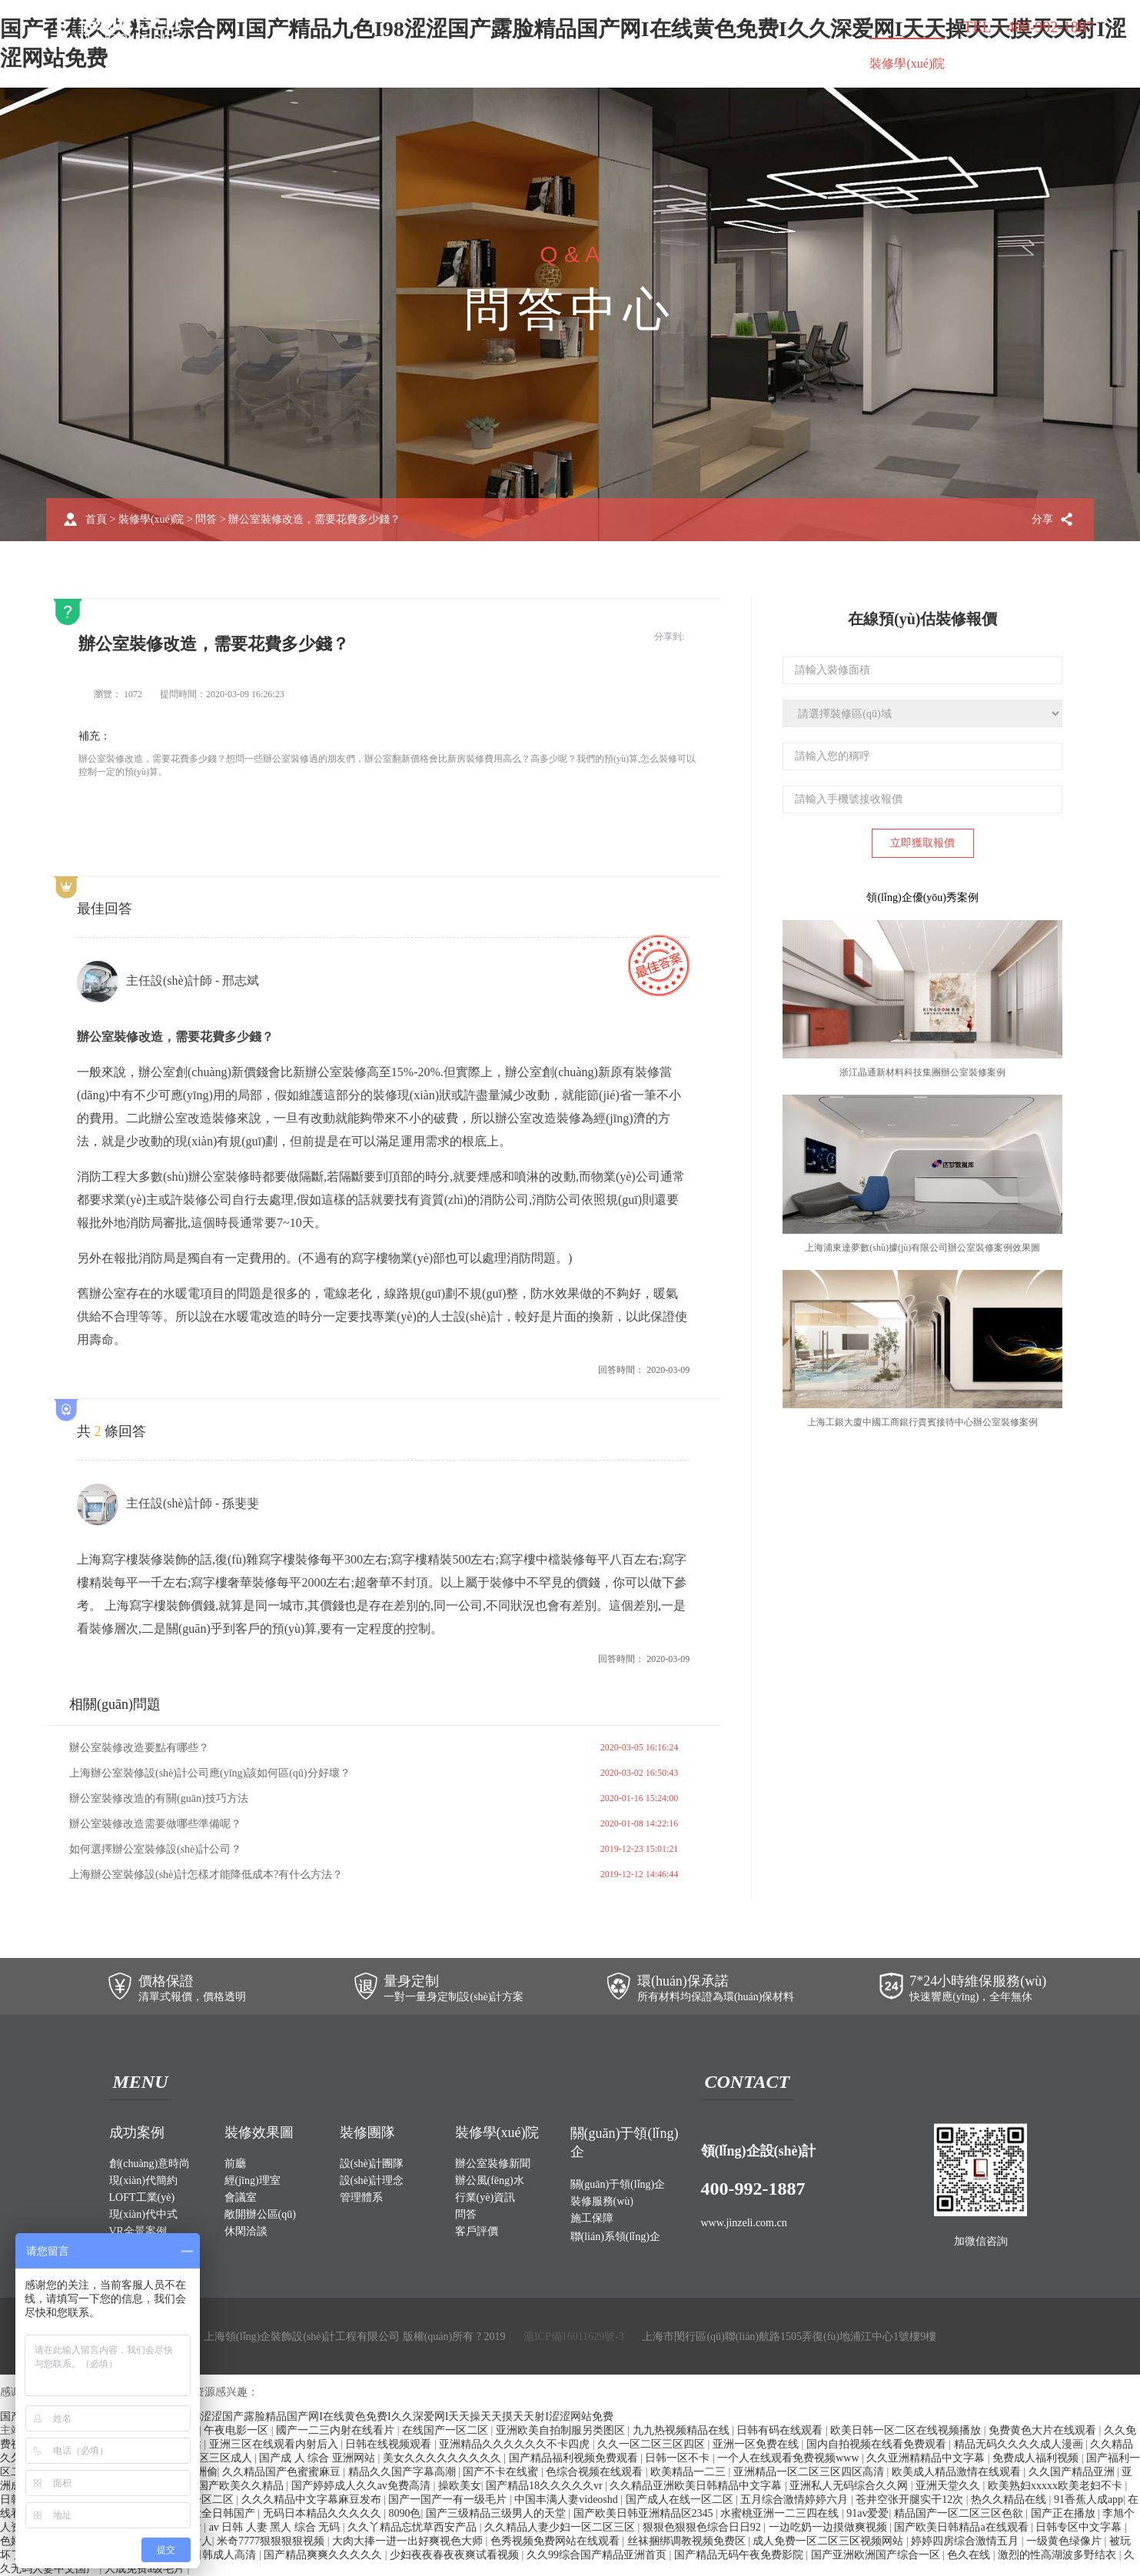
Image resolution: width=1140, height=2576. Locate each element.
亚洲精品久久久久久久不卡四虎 (516, 2444)
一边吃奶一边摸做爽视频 (829, 2527)
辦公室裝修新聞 (492, 2163)
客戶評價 (476, 2231)
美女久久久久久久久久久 (443, 2458)
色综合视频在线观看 (596, 2472)
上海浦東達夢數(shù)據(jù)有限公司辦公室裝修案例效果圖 (922, 1247)
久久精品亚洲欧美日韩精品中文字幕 (697, 2485)
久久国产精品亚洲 (1073, 2472)
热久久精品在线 (1010, 2499)
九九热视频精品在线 (683, 2430)
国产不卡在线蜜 (502, 2472)
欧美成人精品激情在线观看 (958, 2472)
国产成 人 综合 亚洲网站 (318, 2458)
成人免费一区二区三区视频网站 (829, 2541)
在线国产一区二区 (446, 2430)
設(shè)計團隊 (372, 2163)
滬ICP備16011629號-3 (573, 2336)
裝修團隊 (492, 63)
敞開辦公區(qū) (260, 2214)
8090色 (404, 2513)
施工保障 (814, 63)
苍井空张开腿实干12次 (911, 2499)
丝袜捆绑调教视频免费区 (688, 2541)
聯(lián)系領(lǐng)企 (1027, 64)
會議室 (240, 2197)
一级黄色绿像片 (1065, 2541)
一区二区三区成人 (210, 2458)
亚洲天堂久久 (949, 2485)
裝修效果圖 (406, 63)
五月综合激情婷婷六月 (795, 2499)
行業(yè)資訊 (485, 2197)
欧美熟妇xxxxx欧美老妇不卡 (1056, 2485)
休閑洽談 (246, 2231)
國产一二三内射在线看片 (336, 2430)
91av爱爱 (867, 2513)
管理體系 (361, 2197)
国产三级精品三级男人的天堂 (497, 2513)
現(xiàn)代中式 (143, 2214)
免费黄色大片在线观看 (1044, 2430)
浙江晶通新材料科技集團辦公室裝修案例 (922, 1072)
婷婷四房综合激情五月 (966, 2541)
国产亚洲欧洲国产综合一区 (877, 2555)
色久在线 (970, 2555)
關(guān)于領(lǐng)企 (601, 64)
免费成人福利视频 (1037, 2458)
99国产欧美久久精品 (237, 2485)
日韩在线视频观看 (389, 2444)
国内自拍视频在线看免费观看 (877, 2444)
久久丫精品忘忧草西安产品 (413, 2527)
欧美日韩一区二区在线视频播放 (907, 2430)
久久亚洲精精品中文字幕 (927, 2458)
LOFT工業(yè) (142, 2197)
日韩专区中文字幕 (1080, 2527)
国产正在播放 (1064, 2513)
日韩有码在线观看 (781, 2430)
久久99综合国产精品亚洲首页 (598, 2555)
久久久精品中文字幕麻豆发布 (312, 2499)
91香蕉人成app (1088, 2499)
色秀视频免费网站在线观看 (556, 2541)
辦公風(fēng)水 (489, 2180)
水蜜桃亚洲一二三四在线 (781, 2513)
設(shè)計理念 (372, 2180)
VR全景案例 (138, 2231)
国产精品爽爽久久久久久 (324, 2555)
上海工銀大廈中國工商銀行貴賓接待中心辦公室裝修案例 (922, 1422)
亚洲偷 (201, 2472)
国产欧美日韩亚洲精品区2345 (644, 2513)
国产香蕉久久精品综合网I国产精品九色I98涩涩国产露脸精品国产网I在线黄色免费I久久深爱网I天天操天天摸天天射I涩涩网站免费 (306, 2416)
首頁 (252, 63)
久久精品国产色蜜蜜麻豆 (283, 2472)
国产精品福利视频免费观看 (575, 2458)
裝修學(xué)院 (907, 63)
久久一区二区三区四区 (652, 2444)
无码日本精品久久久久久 (323, 2513)
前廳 (235, 2163)
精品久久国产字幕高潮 (403, 2472)
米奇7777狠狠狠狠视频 (272, 2541)
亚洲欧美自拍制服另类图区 (562, 2430)
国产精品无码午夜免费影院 (740, 2555)
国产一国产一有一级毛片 (449, 2499)
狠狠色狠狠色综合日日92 (703, 2527)
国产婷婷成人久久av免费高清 (362, 2485)
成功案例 (319, 63)
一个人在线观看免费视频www (789, 2458)
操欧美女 (459, 2485)
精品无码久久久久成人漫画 (1020, 2444)
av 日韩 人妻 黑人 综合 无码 (276, 2527)
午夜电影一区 (237, 2430)
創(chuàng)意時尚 (150, 2163)
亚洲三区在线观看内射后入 (275, 2444)
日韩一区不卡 (679, 2458)
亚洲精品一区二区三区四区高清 (810, 2472)
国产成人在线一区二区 (681, 2499)
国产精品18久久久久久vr (545, 2485)
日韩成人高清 (225, 2555)
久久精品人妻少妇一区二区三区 (561, 2527)
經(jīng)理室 (252, 2180)
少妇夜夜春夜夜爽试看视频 (456, 2555)
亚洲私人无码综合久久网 (850, 2485)
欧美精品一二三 (689, 2472)
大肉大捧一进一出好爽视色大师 (409, 2541)
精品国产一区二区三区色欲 (960, 2513)
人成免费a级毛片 (146, 2568)
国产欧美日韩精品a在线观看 (962, 2527)
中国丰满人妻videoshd (567, 2499)
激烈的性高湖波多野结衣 (1058, 2555)
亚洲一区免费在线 (757, 2444)
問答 (206, 519)
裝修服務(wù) (722, 63)
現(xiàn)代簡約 (143, 2180)
